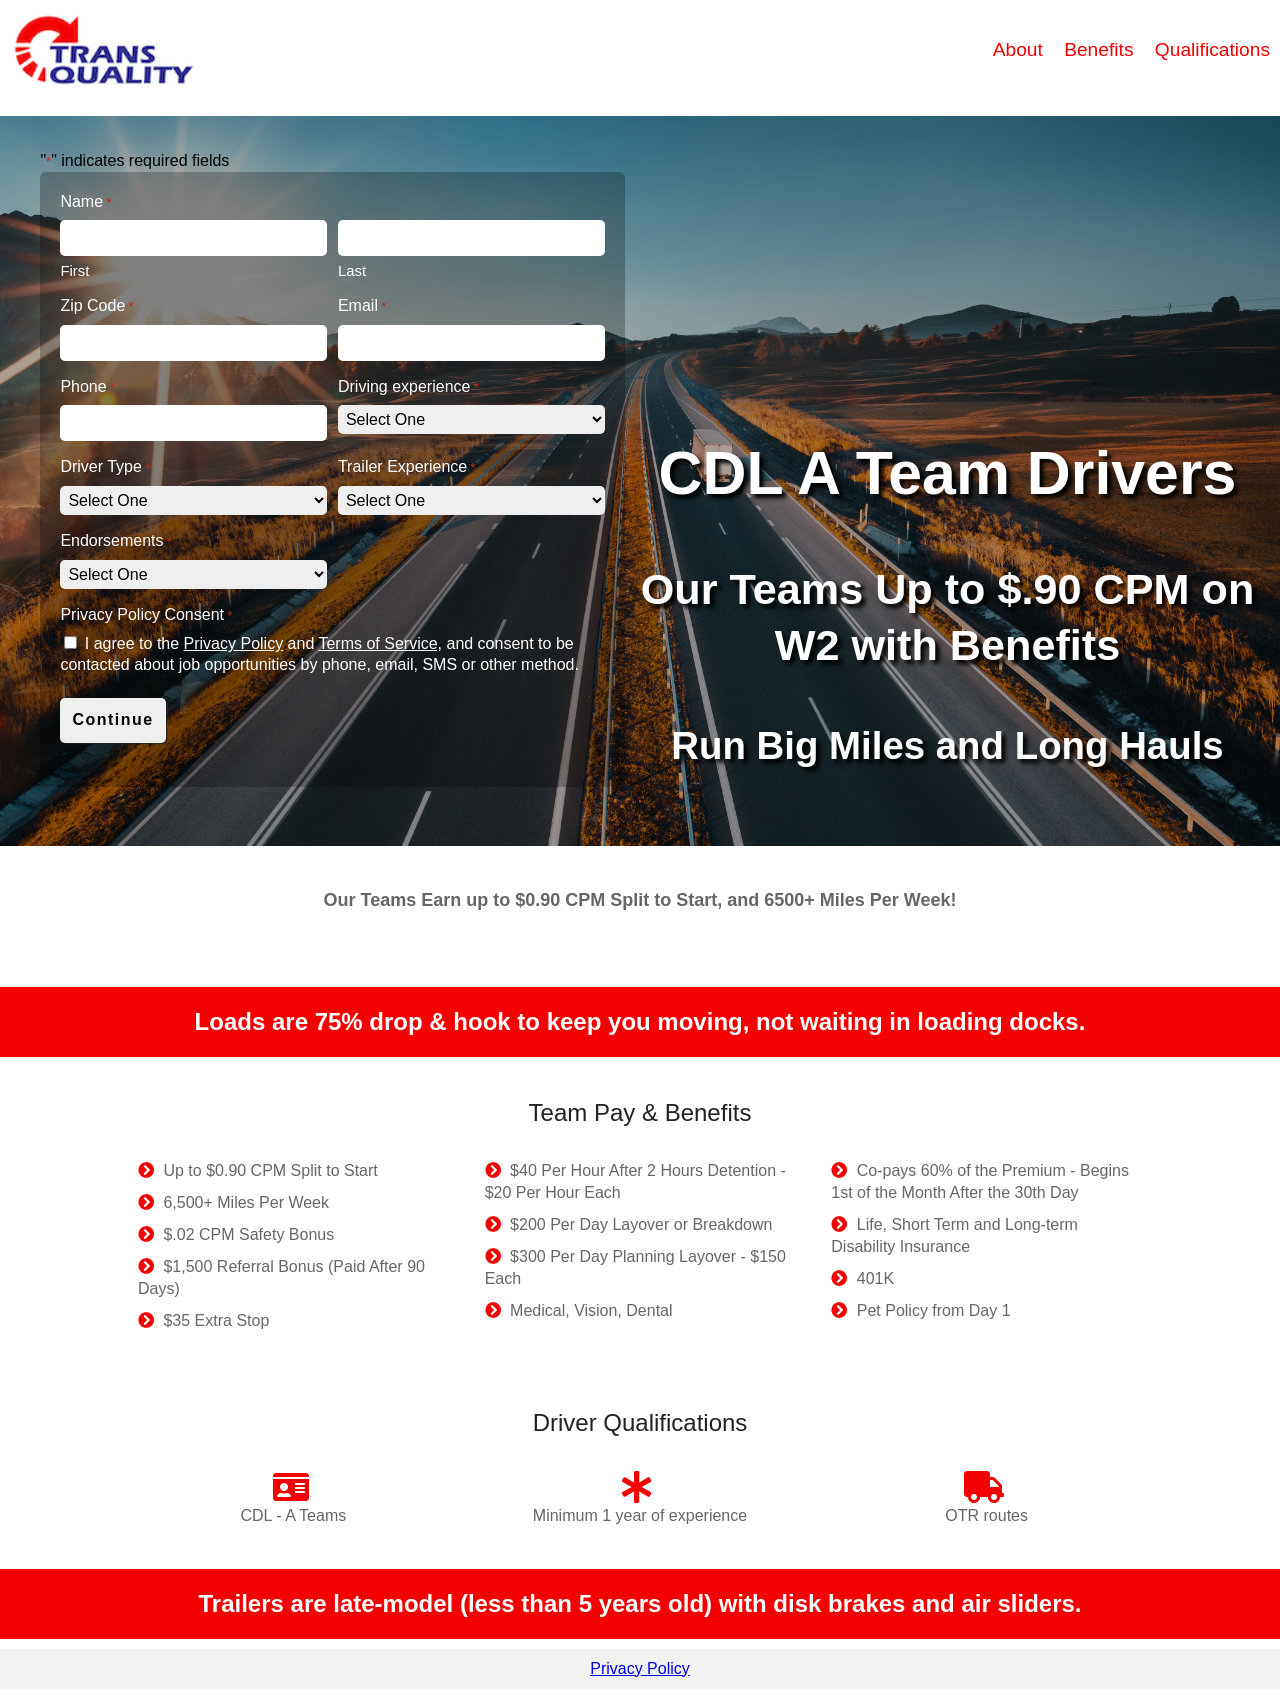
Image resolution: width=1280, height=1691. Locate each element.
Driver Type (105, 467)
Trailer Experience (407, 467)
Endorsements (115, 541)
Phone (87, 387)
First (74, 270)
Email (362, 306)
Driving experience (408, 387)
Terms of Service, (380, 643)
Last (352, 270)
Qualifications (1212, 49)
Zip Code (96, 306)
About (1020, 49)
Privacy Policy (234, 643)
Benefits (1101, 49)
